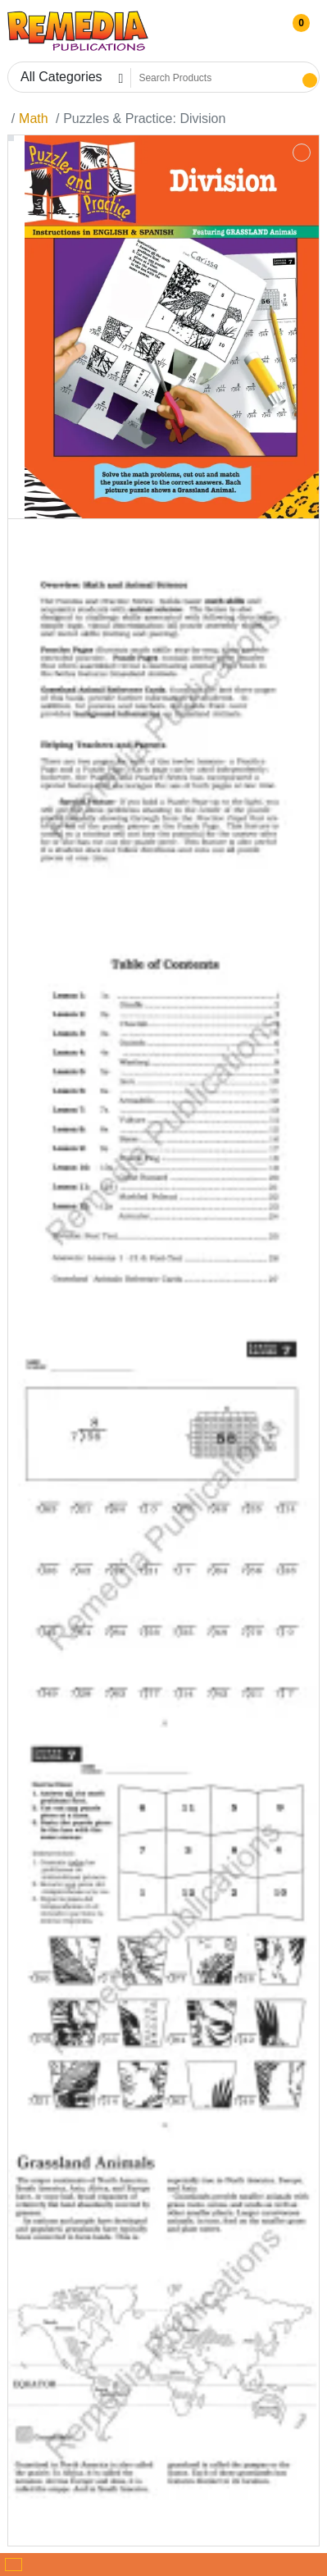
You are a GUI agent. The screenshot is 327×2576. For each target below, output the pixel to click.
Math (33, 118)
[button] (295, 31)
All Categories (61, 77)
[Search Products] (215, 78)
